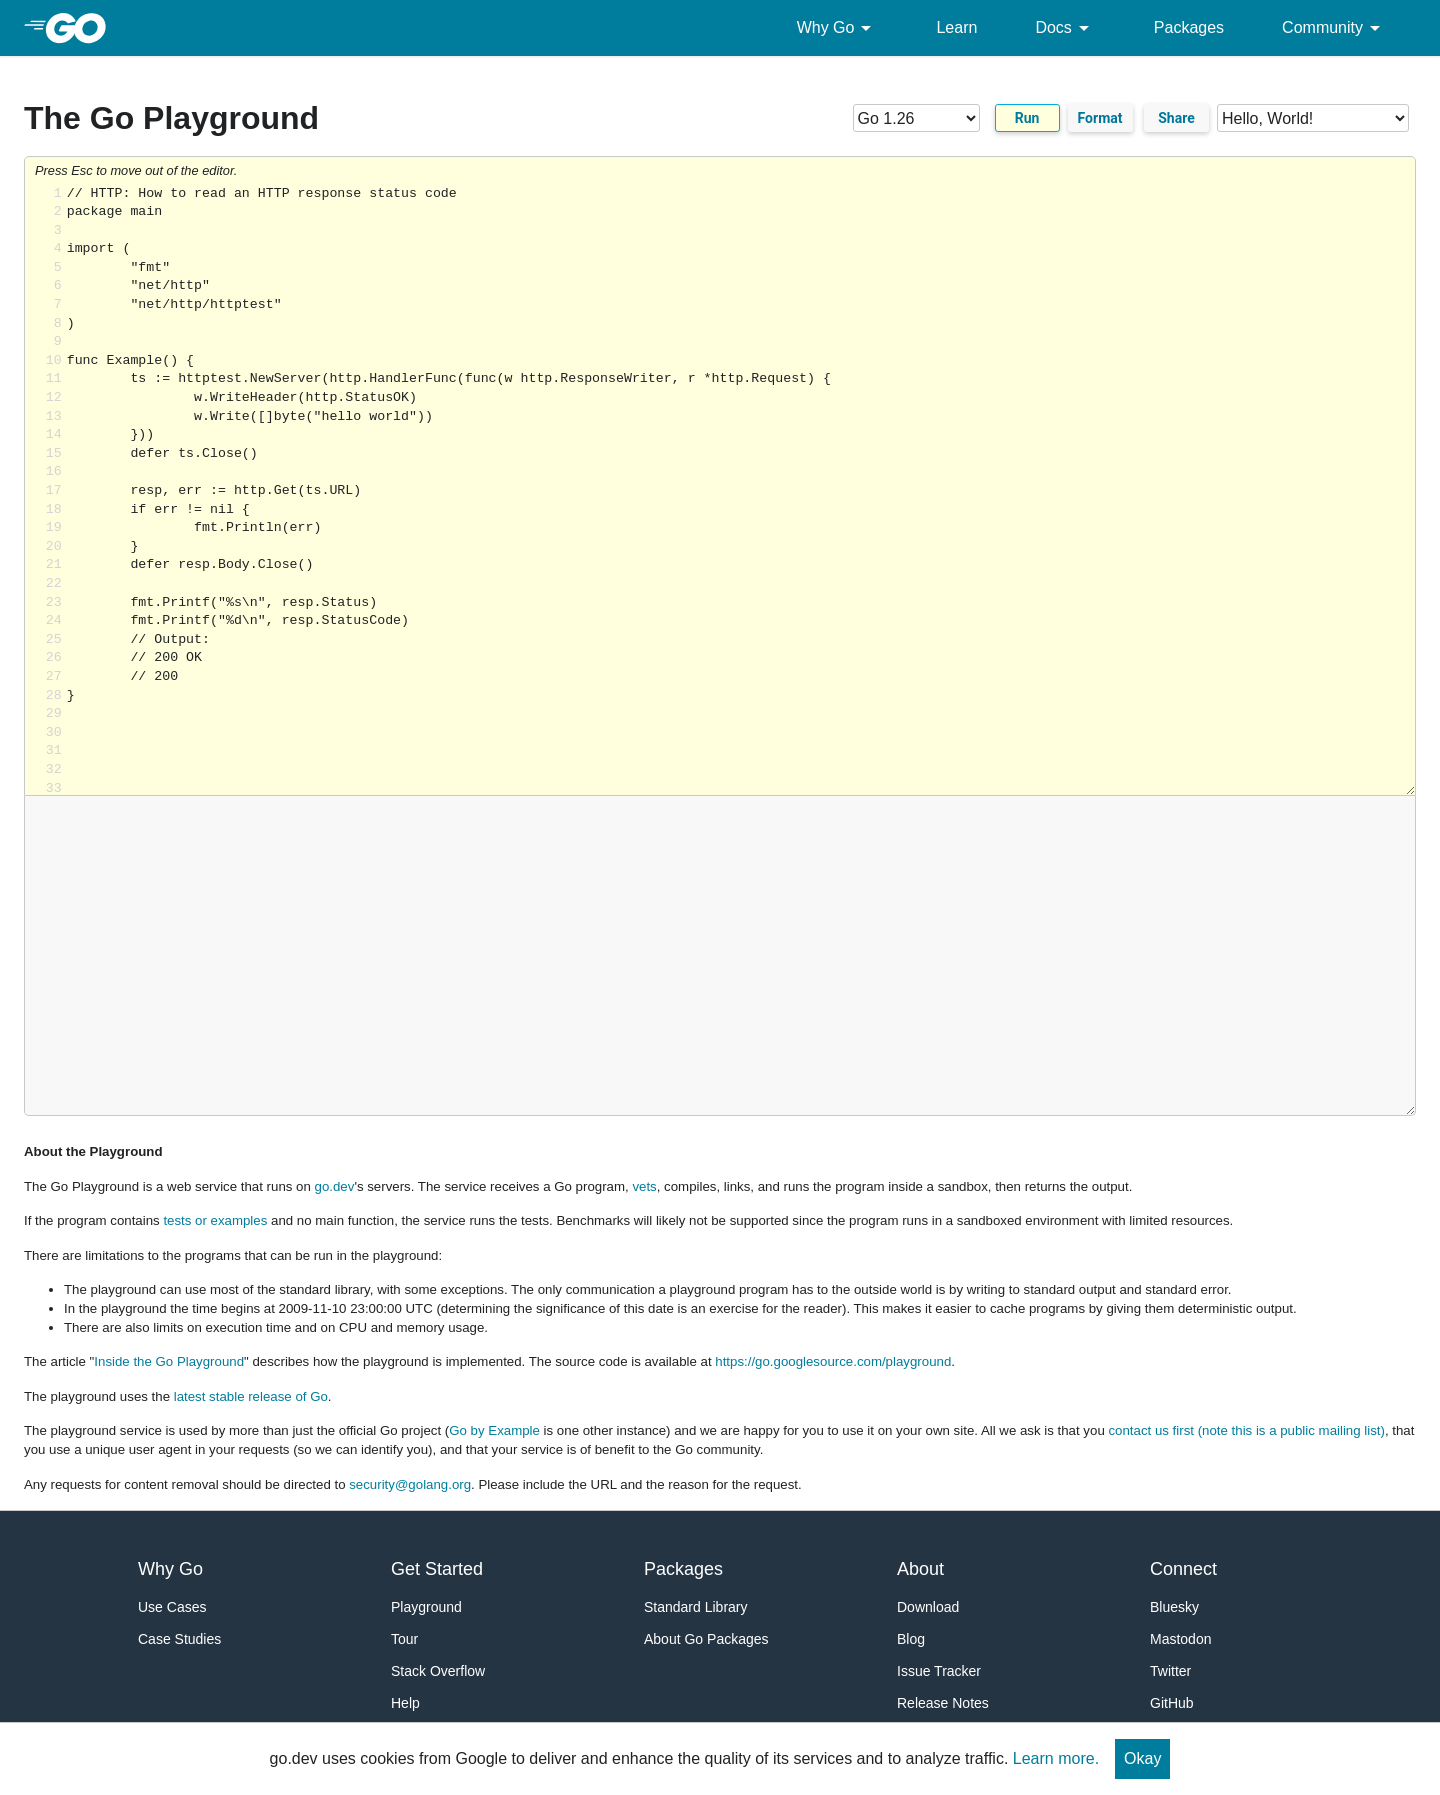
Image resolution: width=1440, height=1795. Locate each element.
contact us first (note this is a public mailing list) (1246, 1430)
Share (1176, 118)
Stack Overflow (438, 1671)
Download (928, 1607)
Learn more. (1056, 1758)
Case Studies (179, 1639)
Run (1027, 118)
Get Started (437, 1569)
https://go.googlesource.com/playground (833, 1361)
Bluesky (1174, 1607)
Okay (1142, 1758)
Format (1100, 118)
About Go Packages (706, 1639)
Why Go (838, 28)
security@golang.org (410, 1484)
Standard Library (696, 1607)
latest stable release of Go (251, 1396)
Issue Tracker (939, 1671)
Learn (956, 27)
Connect (1183, 1569)
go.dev (335, 1186)
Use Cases (172, 1607)
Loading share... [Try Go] (741, 490)
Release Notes (943, 1703)
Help (405, 1703)
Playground (426, 1607)
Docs (1065, 28)
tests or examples (215, 1220)
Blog (911, 1639)
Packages (1189, 27)
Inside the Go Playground (169, 1361)
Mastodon (1180, 1639)
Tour (404, 1639)
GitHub (1172, 1703)
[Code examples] (1313, 118)
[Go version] (916, 118)
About (920, 1569)
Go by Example (494, 1430)
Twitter (1170, 1671)
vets (644, 1186)
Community (1334, 28)
